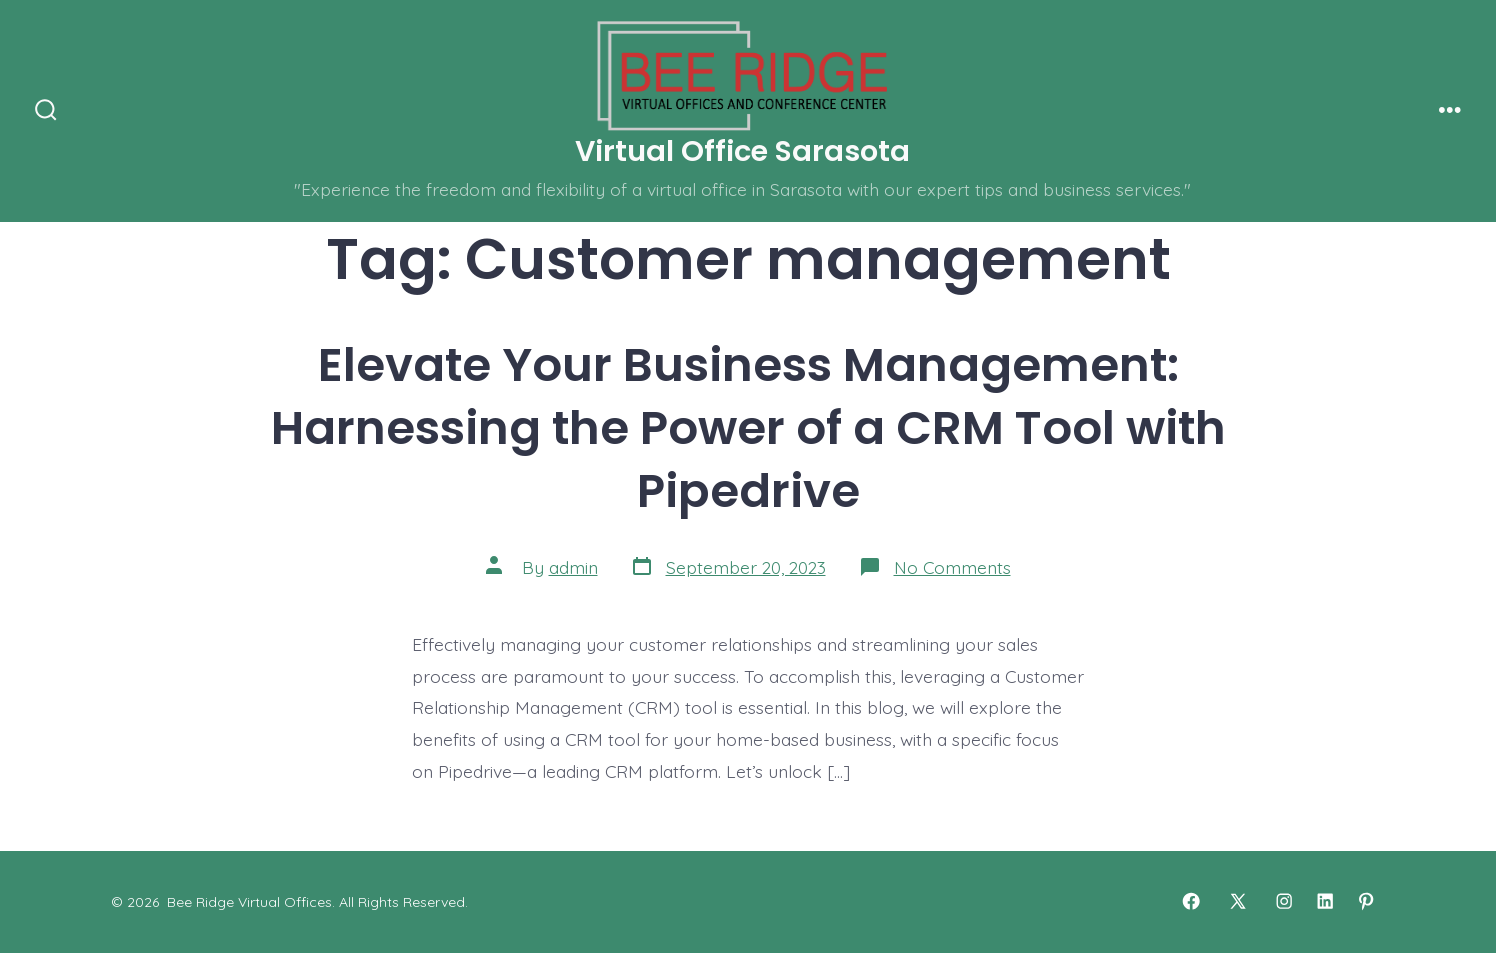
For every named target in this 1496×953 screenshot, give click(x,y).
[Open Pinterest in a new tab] (1366, 901)
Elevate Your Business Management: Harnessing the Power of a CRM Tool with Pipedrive (748, 427)
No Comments (952, 567)
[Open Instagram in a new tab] (1284, 901)
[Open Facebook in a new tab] (1191, 901)
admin (573, 567)
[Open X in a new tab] (1238, 901)
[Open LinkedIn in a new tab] (1325, 901)
